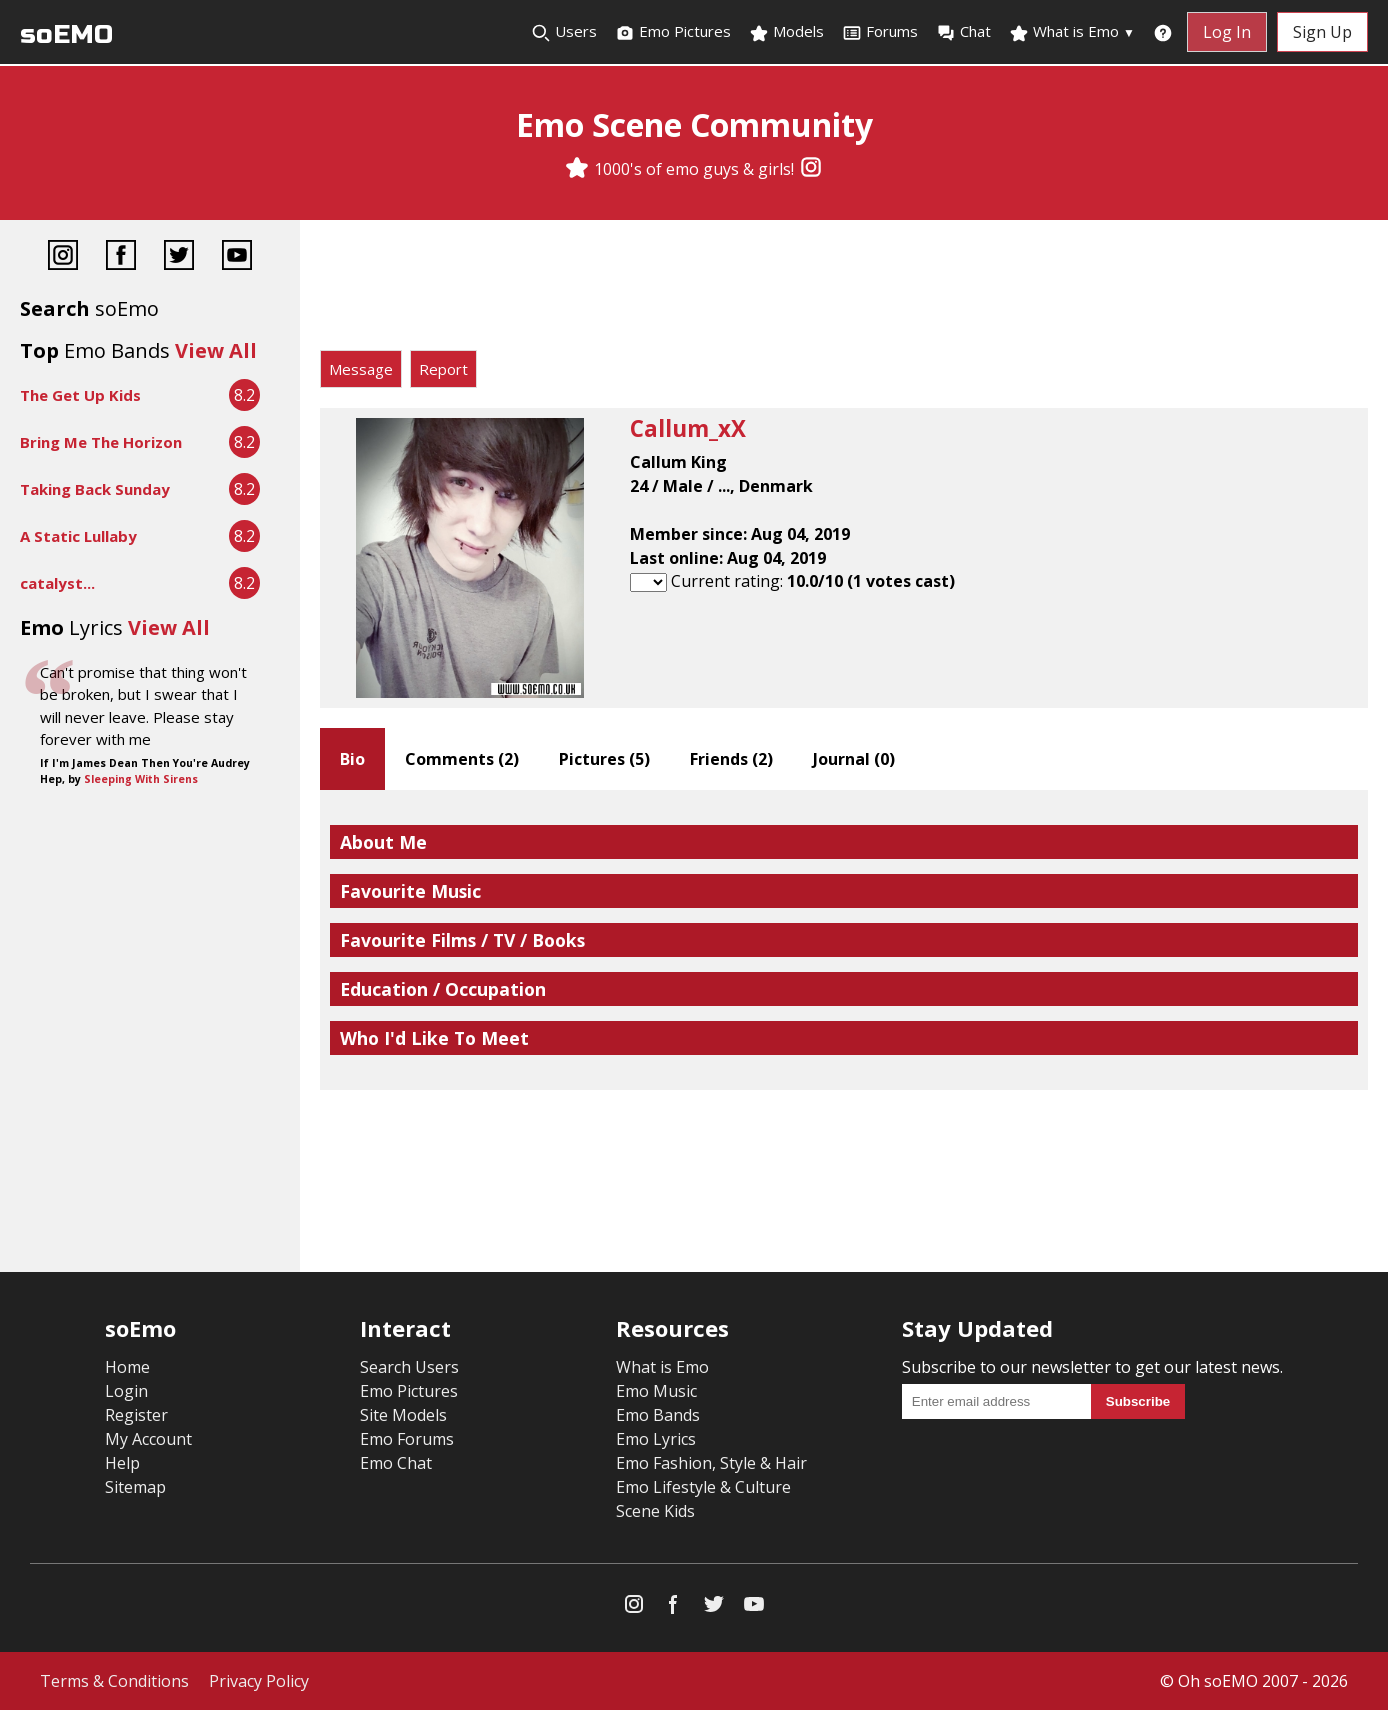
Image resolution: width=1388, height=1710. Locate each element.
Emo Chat (396, 1463)
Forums (880, 32)
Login (126, 1391)
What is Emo (1072, 32)
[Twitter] (179, 257)
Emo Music (656, 1391)
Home (127, 1367)
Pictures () (604, 759)
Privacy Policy (259, 1681)
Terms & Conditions (114, 1681)
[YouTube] (237, 257)
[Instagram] (811, 169)
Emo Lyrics (656, 1439)
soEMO (66, 34)
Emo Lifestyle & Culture (703, 1487)
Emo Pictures (673, 32)
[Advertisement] (844, 290)
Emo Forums (407, 1439)
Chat (963, 32)
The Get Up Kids (80, 395)
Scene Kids (655, 1511)
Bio (352, 759)
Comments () (462, 759)
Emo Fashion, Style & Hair (711, 1463)
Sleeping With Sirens (141, 779)
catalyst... (57, 583)
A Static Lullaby (78, 536)
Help (122, 1463)
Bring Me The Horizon (101, 442)
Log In (1227, 32)
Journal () (854, 759)
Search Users (409, 1367)
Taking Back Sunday (95, 489)
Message (361, 369)
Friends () (731, 759)
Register (136, 1415)
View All (216, 350)
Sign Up (1322, 32)
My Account (148, 1439)
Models (786, 32)
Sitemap (135, 1487)
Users (564, 32)
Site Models (403, 1415)
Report (443, 369)
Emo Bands (658, 1415)
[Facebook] (121, 257)
